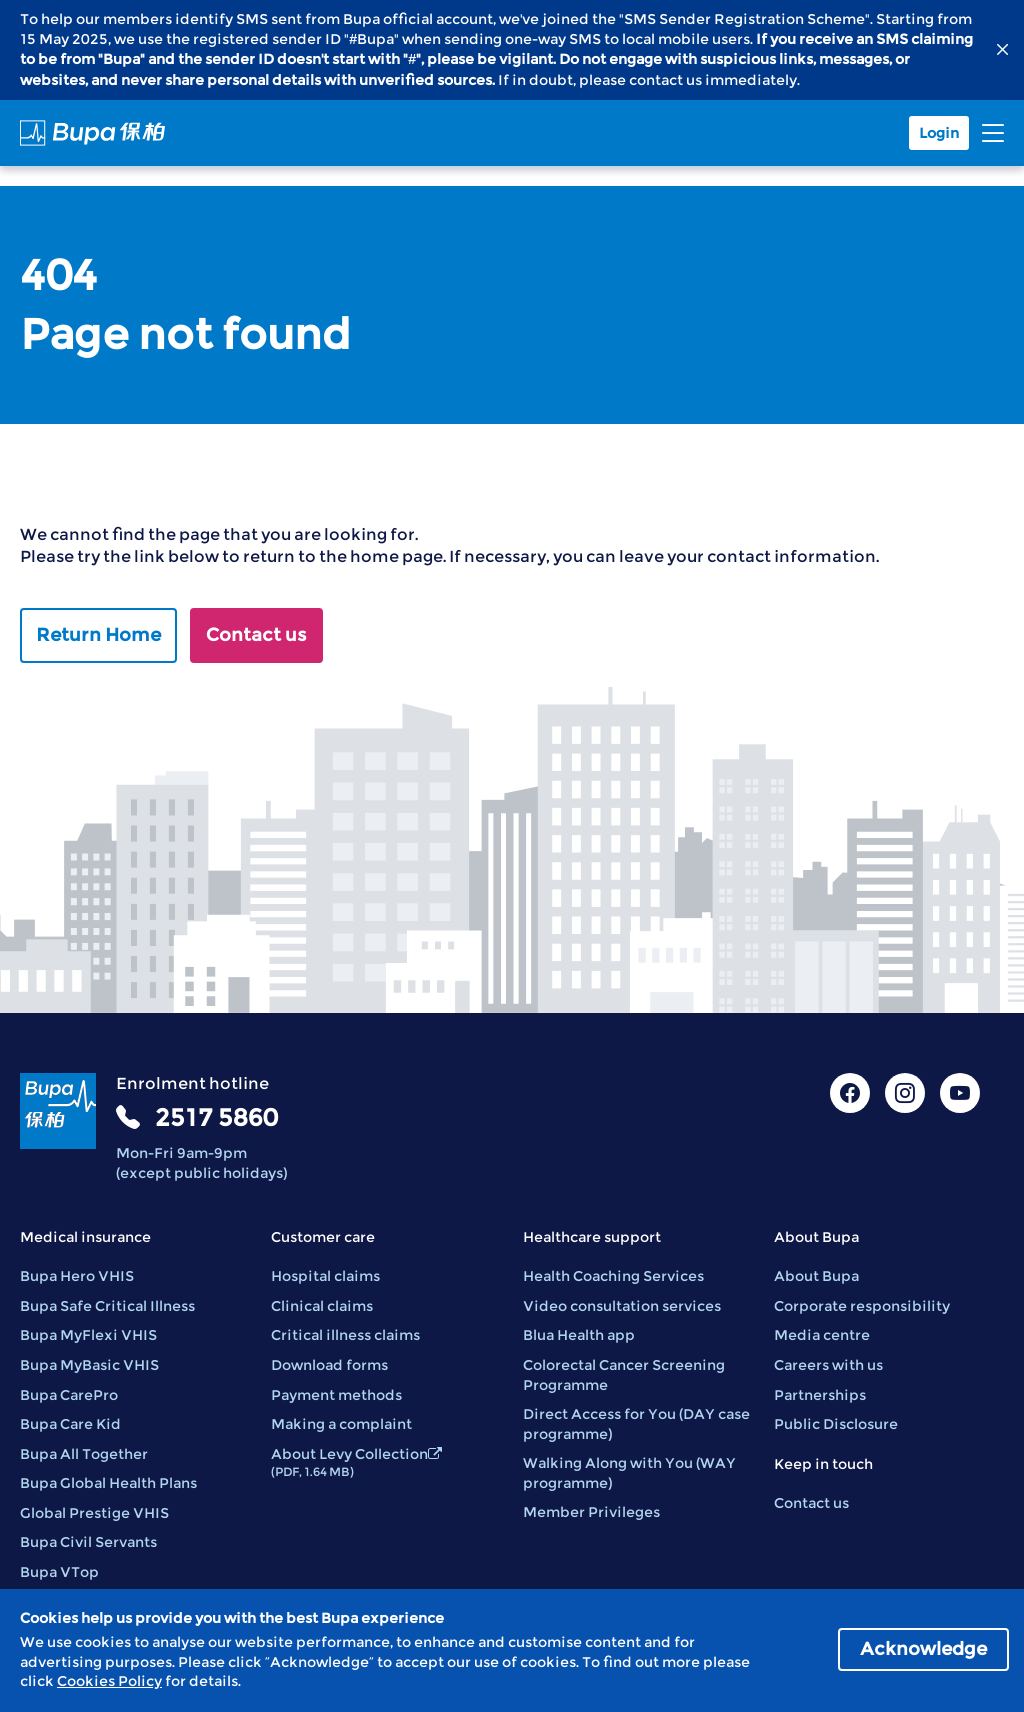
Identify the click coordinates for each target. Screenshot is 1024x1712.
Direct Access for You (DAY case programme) (636, 1424)
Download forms (329, 1365)
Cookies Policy (109, 1681)
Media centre (822, 1335)
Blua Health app (579, 1335)
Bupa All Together (84, 1454)
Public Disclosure (836, 1424)
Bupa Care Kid (70, 1424)
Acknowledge (923, 1649)
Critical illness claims (345, 1335)
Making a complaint (341, 1424)
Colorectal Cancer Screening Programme (624, 1375)
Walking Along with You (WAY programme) (629, 1473)
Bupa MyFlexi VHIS (88, 1335)
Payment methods (336, 1395)
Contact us (256, 635)
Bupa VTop (59, 1572)
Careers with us (828, 1365)
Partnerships (820, 1395)
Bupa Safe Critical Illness (107, 1306)
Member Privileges (591, 1512)
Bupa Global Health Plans (108, 1483)
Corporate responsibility (862, 1306)
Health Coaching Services (613, 1276)
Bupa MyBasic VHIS (89, 1365)
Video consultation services (622, 1306)
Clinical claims (322, 1306)
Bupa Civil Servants (88, 1542)
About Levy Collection (356, 1462)
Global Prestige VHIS (94, 1513)
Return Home (98, 635)
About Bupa (816, 1276)
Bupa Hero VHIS (77, 1276)
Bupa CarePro (69, 1395)
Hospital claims (325, 1276)
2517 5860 (216, 1117)
